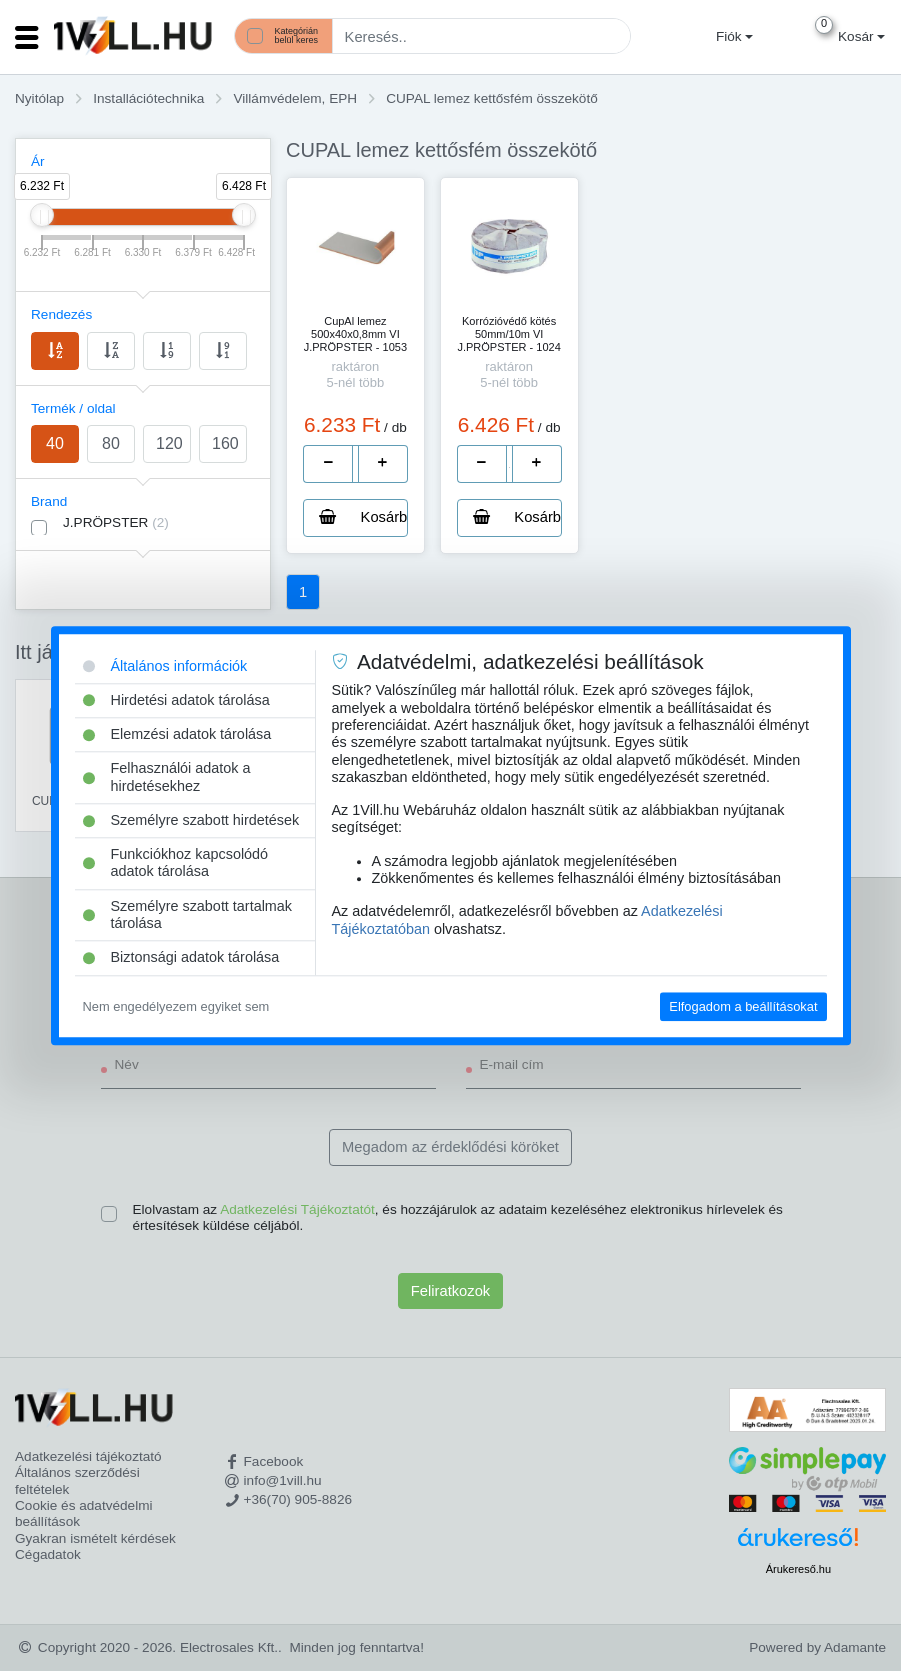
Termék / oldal (73, 408)
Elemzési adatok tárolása (177, 734)
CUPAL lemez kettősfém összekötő (492, 98)
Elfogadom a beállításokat (743, 1006)
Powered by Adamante (817, 1647)
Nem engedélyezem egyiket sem (176, 1006)
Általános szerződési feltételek (77, 1480)
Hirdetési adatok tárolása (176, 700)
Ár (38, 161)
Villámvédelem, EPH (295, 98)
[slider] (42, 215)
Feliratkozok (450, 1291)
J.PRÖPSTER (116, 522)
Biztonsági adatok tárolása (181, 958)
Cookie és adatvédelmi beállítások (84, 1513)
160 (225, 443)
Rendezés (61, 314)
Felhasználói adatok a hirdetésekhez (167, 777)
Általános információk (165, 666)
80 (111, 443)
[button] (732, 37)
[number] (355, 464)
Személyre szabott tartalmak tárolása (188, 914)
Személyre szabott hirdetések (191, 820)
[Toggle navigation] (27, 37)
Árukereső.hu (798, 1569)
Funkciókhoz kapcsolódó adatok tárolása (176, 862)
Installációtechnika (148, 98)
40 (55, 443)
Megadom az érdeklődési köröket (450, 1147)
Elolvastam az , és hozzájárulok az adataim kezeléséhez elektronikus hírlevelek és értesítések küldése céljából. (458, 1217)
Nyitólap (39, 98)
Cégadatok (48, 1554)
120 (169, 443)
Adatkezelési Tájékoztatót (297, 1209)
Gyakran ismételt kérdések (95, 1538)
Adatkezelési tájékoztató (88, 1456)
